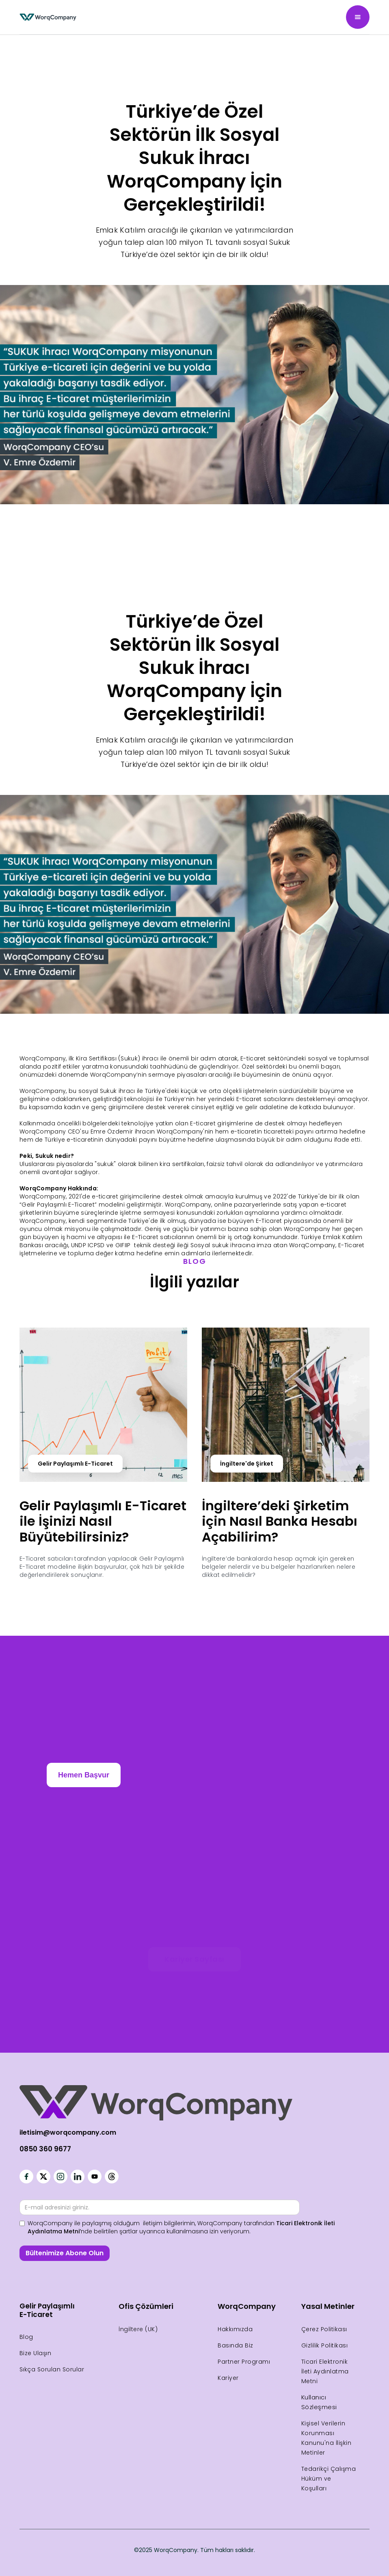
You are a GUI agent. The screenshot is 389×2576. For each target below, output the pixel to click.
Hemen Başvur (83, 1775)
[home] (47, 17)
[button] (358, 17)
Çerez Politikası (324, 2329)
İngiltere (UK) (138, 2329)
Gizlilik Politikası (324, 2345)
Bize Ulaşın (35, 2353)
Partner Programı (244, 2362)
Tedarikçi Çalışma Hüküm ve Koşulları (328, 2478)
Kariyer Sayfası (194, 1959)
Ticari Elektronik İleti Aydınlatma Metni (325, 2371)
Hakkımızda (235, 2329)
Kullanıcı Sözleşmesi (319, 2402)
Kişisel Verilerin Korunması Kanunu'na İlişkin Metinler (326, 2438)
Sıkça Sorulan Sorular (51, 2369)
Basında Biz (235, 2345)
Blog (26, 2337)
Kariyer (228, 2378)
